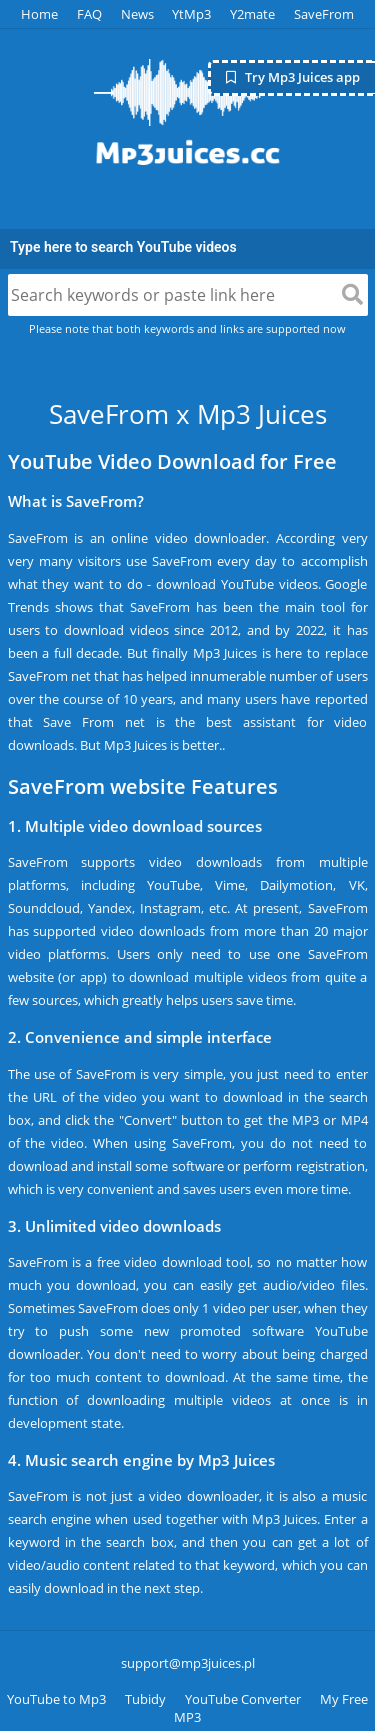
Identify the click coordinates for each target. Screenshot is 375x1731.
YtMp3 (191, 14)
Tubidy (145, 1699)
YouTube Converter (243, 1699)
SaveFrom (324, 14)
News (137, 14)
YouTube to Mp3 (56, 1699)
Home (39, 14)
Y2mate (252, 14)
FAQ (89, 14)
